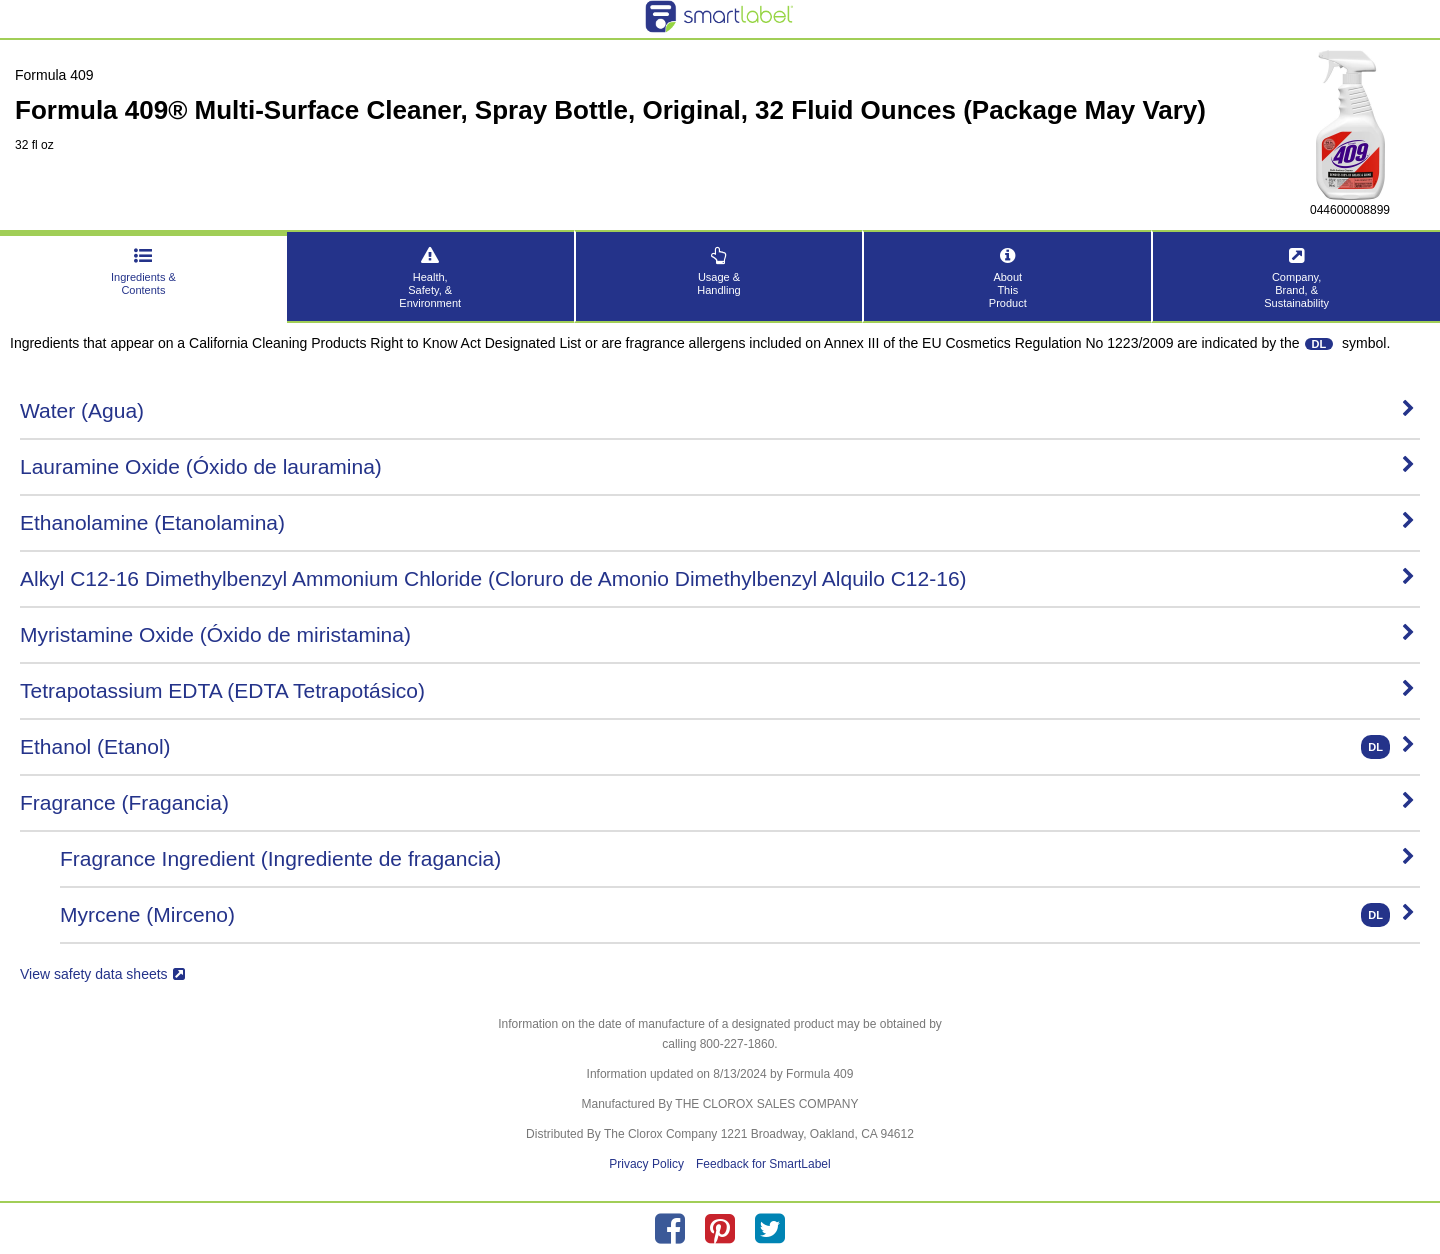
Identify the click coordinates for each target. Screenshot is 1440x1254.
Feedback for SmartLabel (763, 1164)
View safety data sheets (102, 974)
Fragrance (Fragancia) (717, 802)
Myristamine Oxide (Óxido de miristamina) (717, 634)
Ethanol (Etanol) (717, 747)
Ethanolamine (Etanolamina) (717, 522)
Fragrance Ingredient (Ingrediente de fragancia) (737, 858)
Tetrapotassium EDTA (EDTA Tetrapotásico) (717, 690)
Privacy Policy (646, 1164)
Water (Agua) (717, 410)
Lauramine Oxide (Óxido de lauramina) (717, 466)
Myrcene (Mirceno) (737, 915)
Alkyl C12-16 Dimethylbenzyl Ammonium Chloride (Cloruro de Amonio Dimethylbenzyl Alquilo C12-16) (717, 578)
